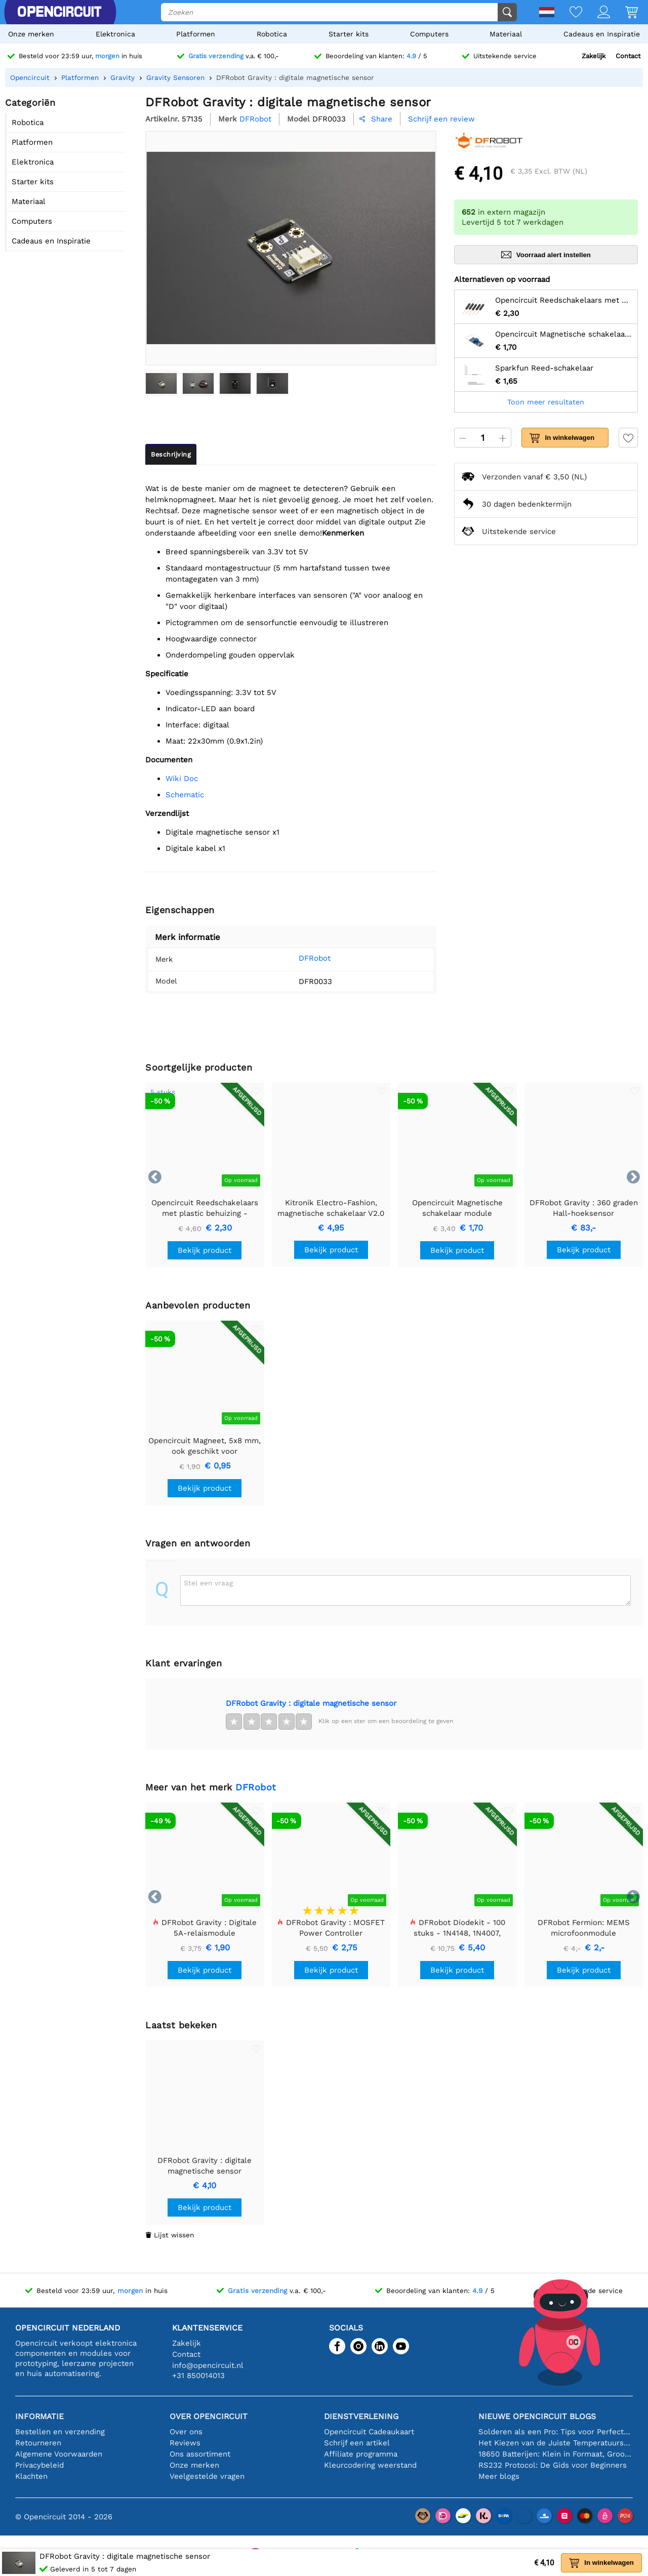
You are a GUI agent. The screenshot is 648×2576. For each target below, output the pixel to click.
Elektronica (115, 34)
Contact (628, 56)
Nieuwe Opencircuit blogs (537, 2416)
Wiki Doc (182, 778)
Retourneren (38, 2442)
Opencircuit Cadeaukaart (369, 2431)
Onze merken (31, 34)
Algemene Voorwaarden (58, 2454)
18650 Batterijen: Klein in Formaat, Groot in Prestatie (555, 2454)
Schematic (185, 794)
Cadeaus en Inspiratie (601, 34)
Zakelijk (593, 56)
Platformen (195, 34)
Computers (429, 34)
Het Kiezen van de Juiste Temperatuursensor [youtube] (555, 2442)
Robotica (272, 34)
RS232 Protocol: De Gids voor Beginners (552, 2465)
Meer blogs (498, 2476)
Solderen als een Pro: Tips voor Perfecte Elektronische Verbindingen (555, 2431)
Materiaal (506, 34)
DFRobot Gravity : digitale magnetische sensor (311, 1703)
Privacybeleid (39, 2465)
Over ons (186, 2431)
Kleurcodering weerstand (370, 2465)
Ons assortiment (200, 2454)
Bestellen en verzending (60, 2431)
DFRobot (301, 958)
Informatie (39, 2416)
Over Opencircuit (209, 2416)
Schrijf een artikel (357, 2442)
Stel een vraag (208, 1583)
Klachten (31, 2476)
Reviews (185, 2442)
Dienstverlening (361, 2416)
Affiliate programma (360, 2454)
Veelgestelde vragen (207, 2476)
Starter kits (349, 34)
